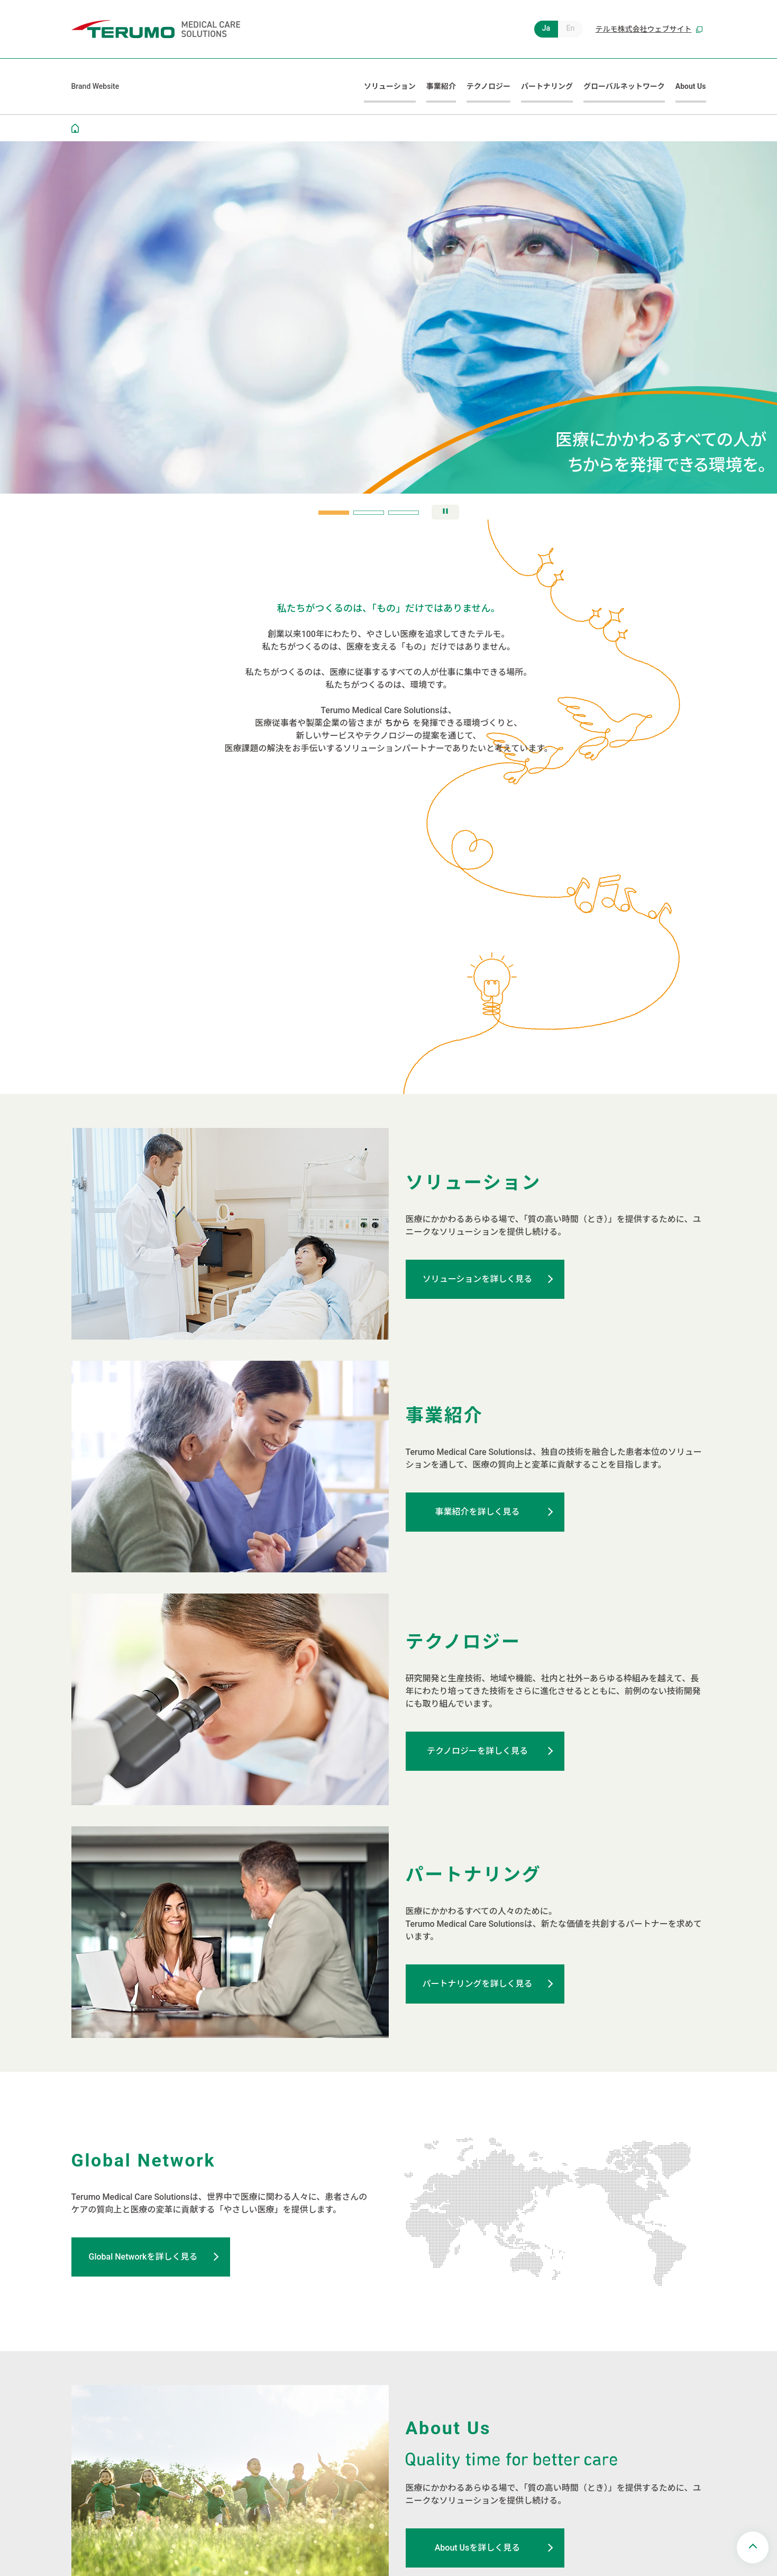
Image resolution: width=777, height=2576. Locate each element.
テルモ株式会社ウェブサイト (649, 29)
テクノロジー (488, 86)
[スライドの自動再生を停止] (445, 512)
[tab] (333, 513)
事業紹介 (441, 86)
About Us (690, 86)
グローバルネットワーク (624, 86)
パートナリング (547, 86)
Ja (546, 28)
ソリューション (390, 86)
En (570, 28)
